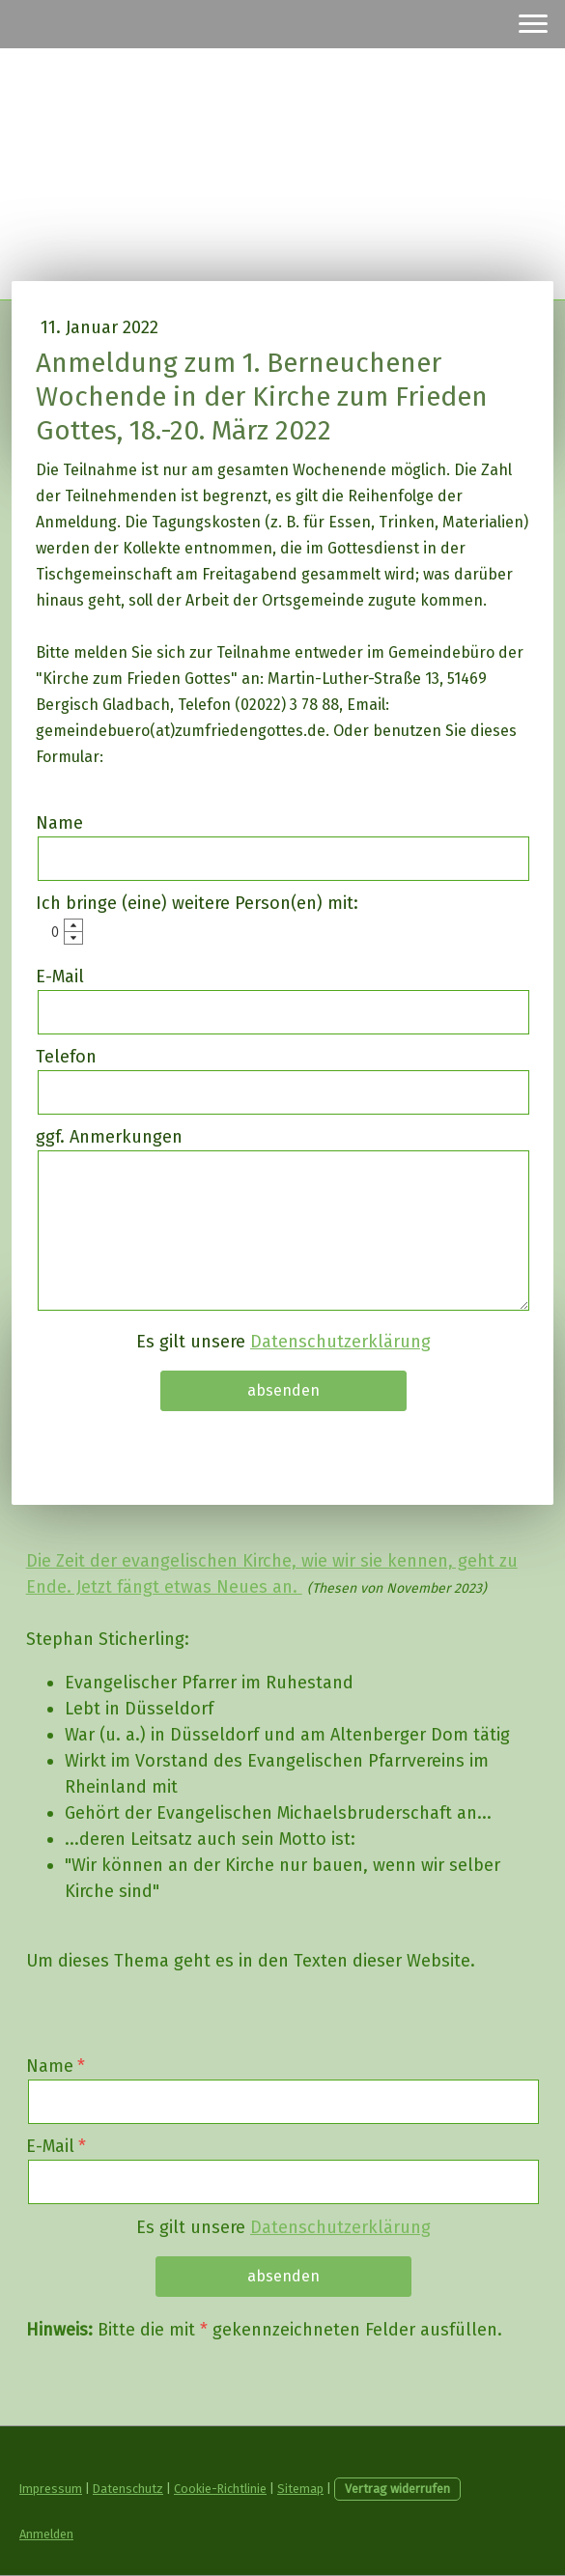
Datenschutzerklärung (340, 1341)
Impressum (50, 2488)
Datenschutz (128, 2488)
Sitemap (300, 2488)
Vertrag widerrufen (397, 2488)
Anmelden (46, 2534)
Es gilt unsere (283, 1341)
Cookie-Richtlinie (220, 2488)
